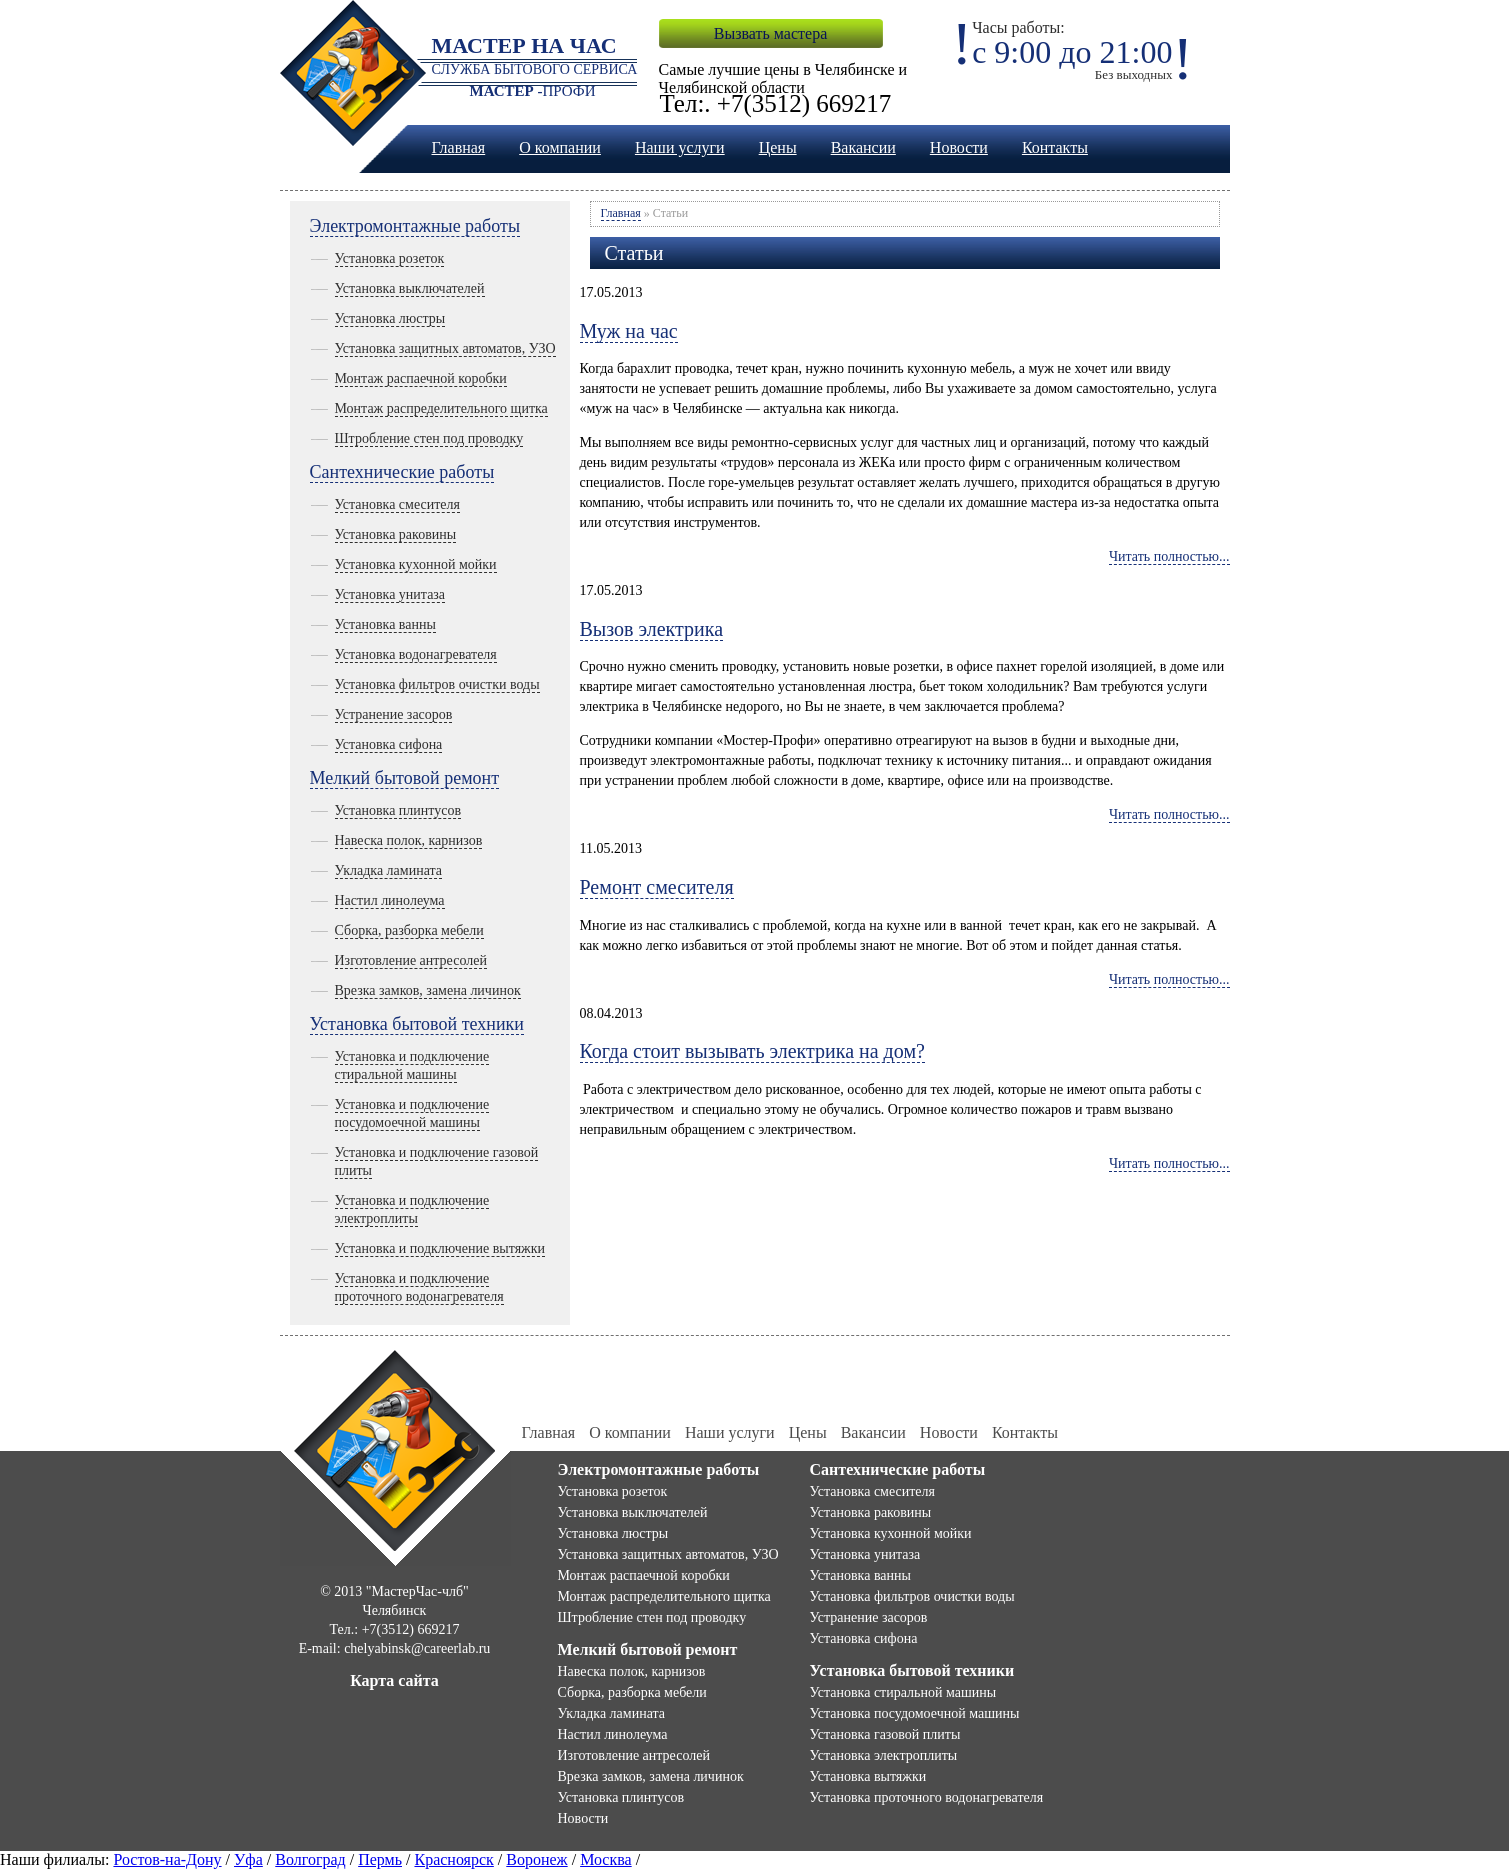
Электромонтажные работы (415, 226)
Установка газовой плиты (885, 1734)
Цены (778, 147)
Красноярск (453, 1859)
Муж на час (629, 331)
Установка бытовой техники (417, 1024)
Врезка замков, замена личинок (428, 990)
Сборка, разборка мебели (409, 930)
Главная (459, 147)
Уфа (248, 1859)
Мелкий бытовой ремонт (405, 778)
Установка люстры (390, 318)
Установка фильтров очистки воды (437, 684)
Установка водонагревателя (416, 654)
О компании (560, 147)
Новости (959, 147)
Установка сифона (389, 744)
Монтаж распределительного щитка (441, 408)
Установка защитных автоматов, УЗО (445, 348)
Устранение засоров (394, 714)
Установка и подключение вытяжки (440, 1248)
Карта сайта (394, 1680)
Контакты (1055, 147)
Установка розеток (390, 258)
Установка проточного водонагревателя (927, 1797)
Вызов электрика (652, 629)
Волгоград (310, 1859)
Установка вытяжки (868, 1776)
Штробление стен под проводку (429, 438)
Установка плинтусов (398, 810)
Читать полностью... (1169, 556)
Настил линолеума (390, 900)
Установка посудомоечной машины (915, 1713)
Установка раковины (396, 534)
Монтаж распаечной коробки (421, 378)
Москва (606, 1859)
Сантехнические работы (402, 472)
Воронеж (536, 1859)
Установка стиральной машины (903, 1692)
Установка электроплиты (884, 1755)
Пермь (380, 1859)
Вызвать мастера (770, 33)
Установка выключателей (410, 288)
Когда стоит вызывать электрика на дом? (752, 1051)
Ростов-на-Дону (167, 1859)
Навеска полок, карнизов (409, 840)
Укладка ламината (389, 870)
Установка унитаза (390, 594)
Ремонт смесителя (657, 887)
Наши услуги (680, 147)
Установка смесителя (397, 504)
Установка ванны (385, 624)
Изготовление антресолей (411, 960)
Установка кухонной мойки (416, 564)
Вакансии (863, 147)
